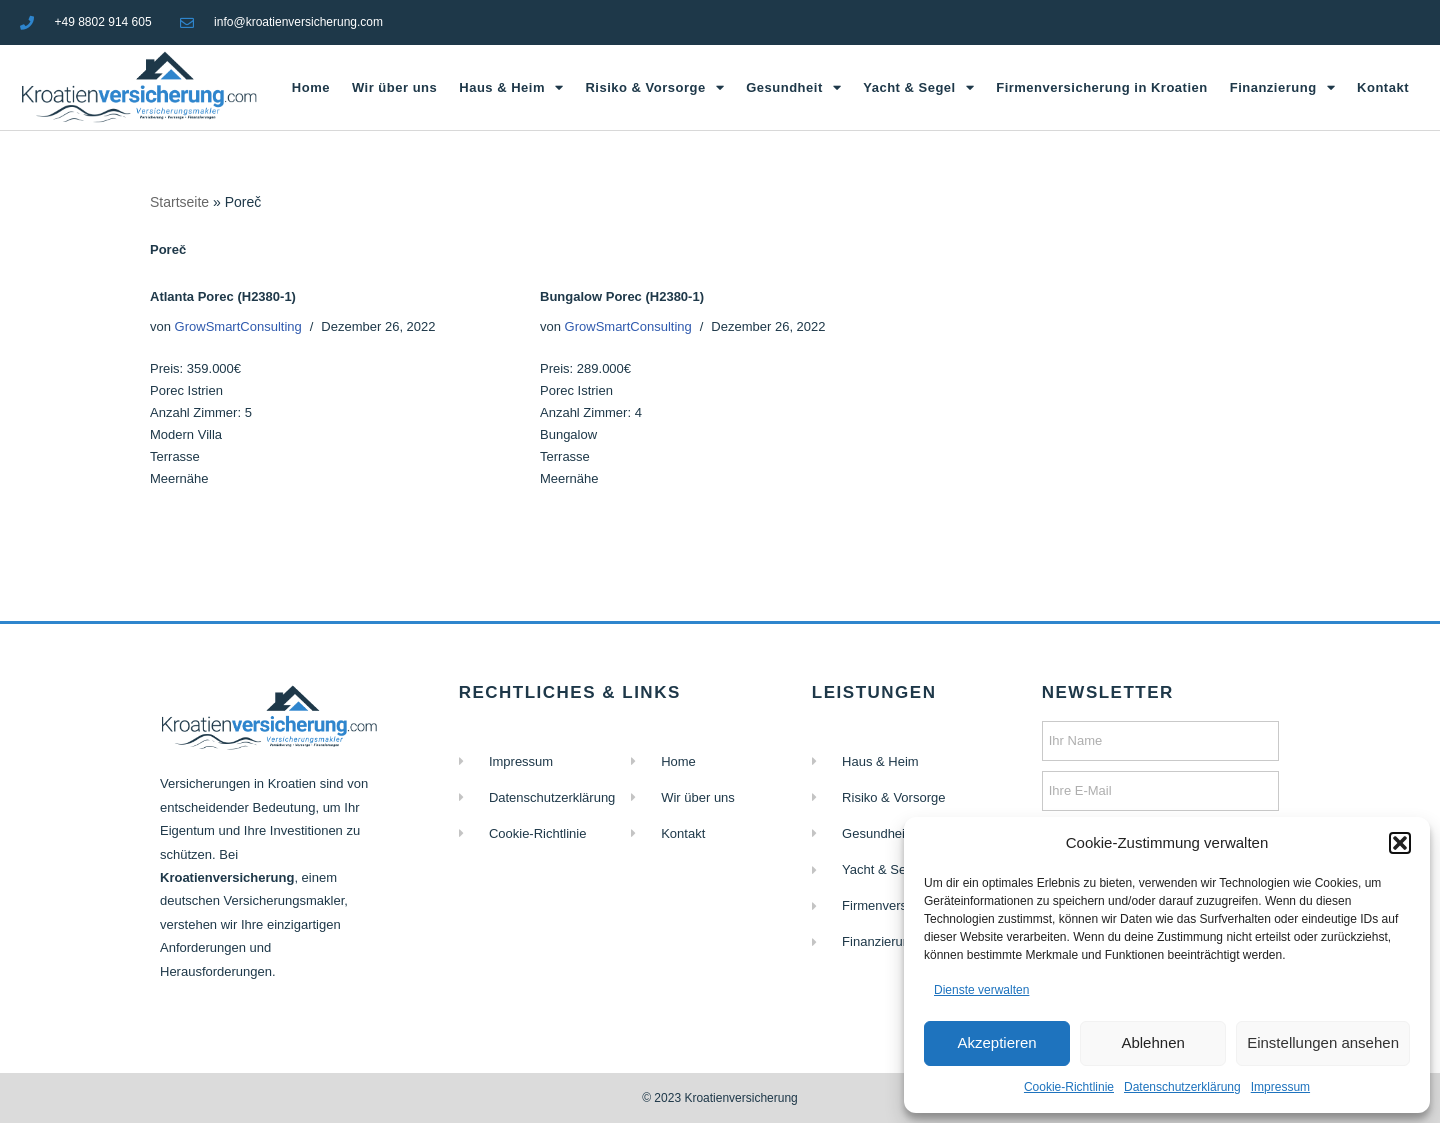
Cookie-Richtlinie (1069, 1087)
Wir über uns (394, 87)
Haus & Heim (511, 87)
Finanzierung (1282, 87)
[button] (1400, 843)
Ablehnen (1152, 1042)
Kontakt (1383, 87)
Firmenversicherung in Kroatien (1102, 87)
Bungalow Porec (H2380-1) (622, 296)
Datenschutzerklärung (1182, 1087)
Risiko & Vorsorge (654, 87)
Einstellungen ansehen (1323, 1042)
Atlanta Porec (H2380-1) (223, 296)
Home (311, 87)
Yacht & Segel (918, 87)
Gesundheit (793, 87)
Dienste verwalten (981, 990)
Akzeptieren (996, 1042)
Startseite (179, 202)
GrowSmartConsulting (238, 326)
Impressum (1280, 1087)
